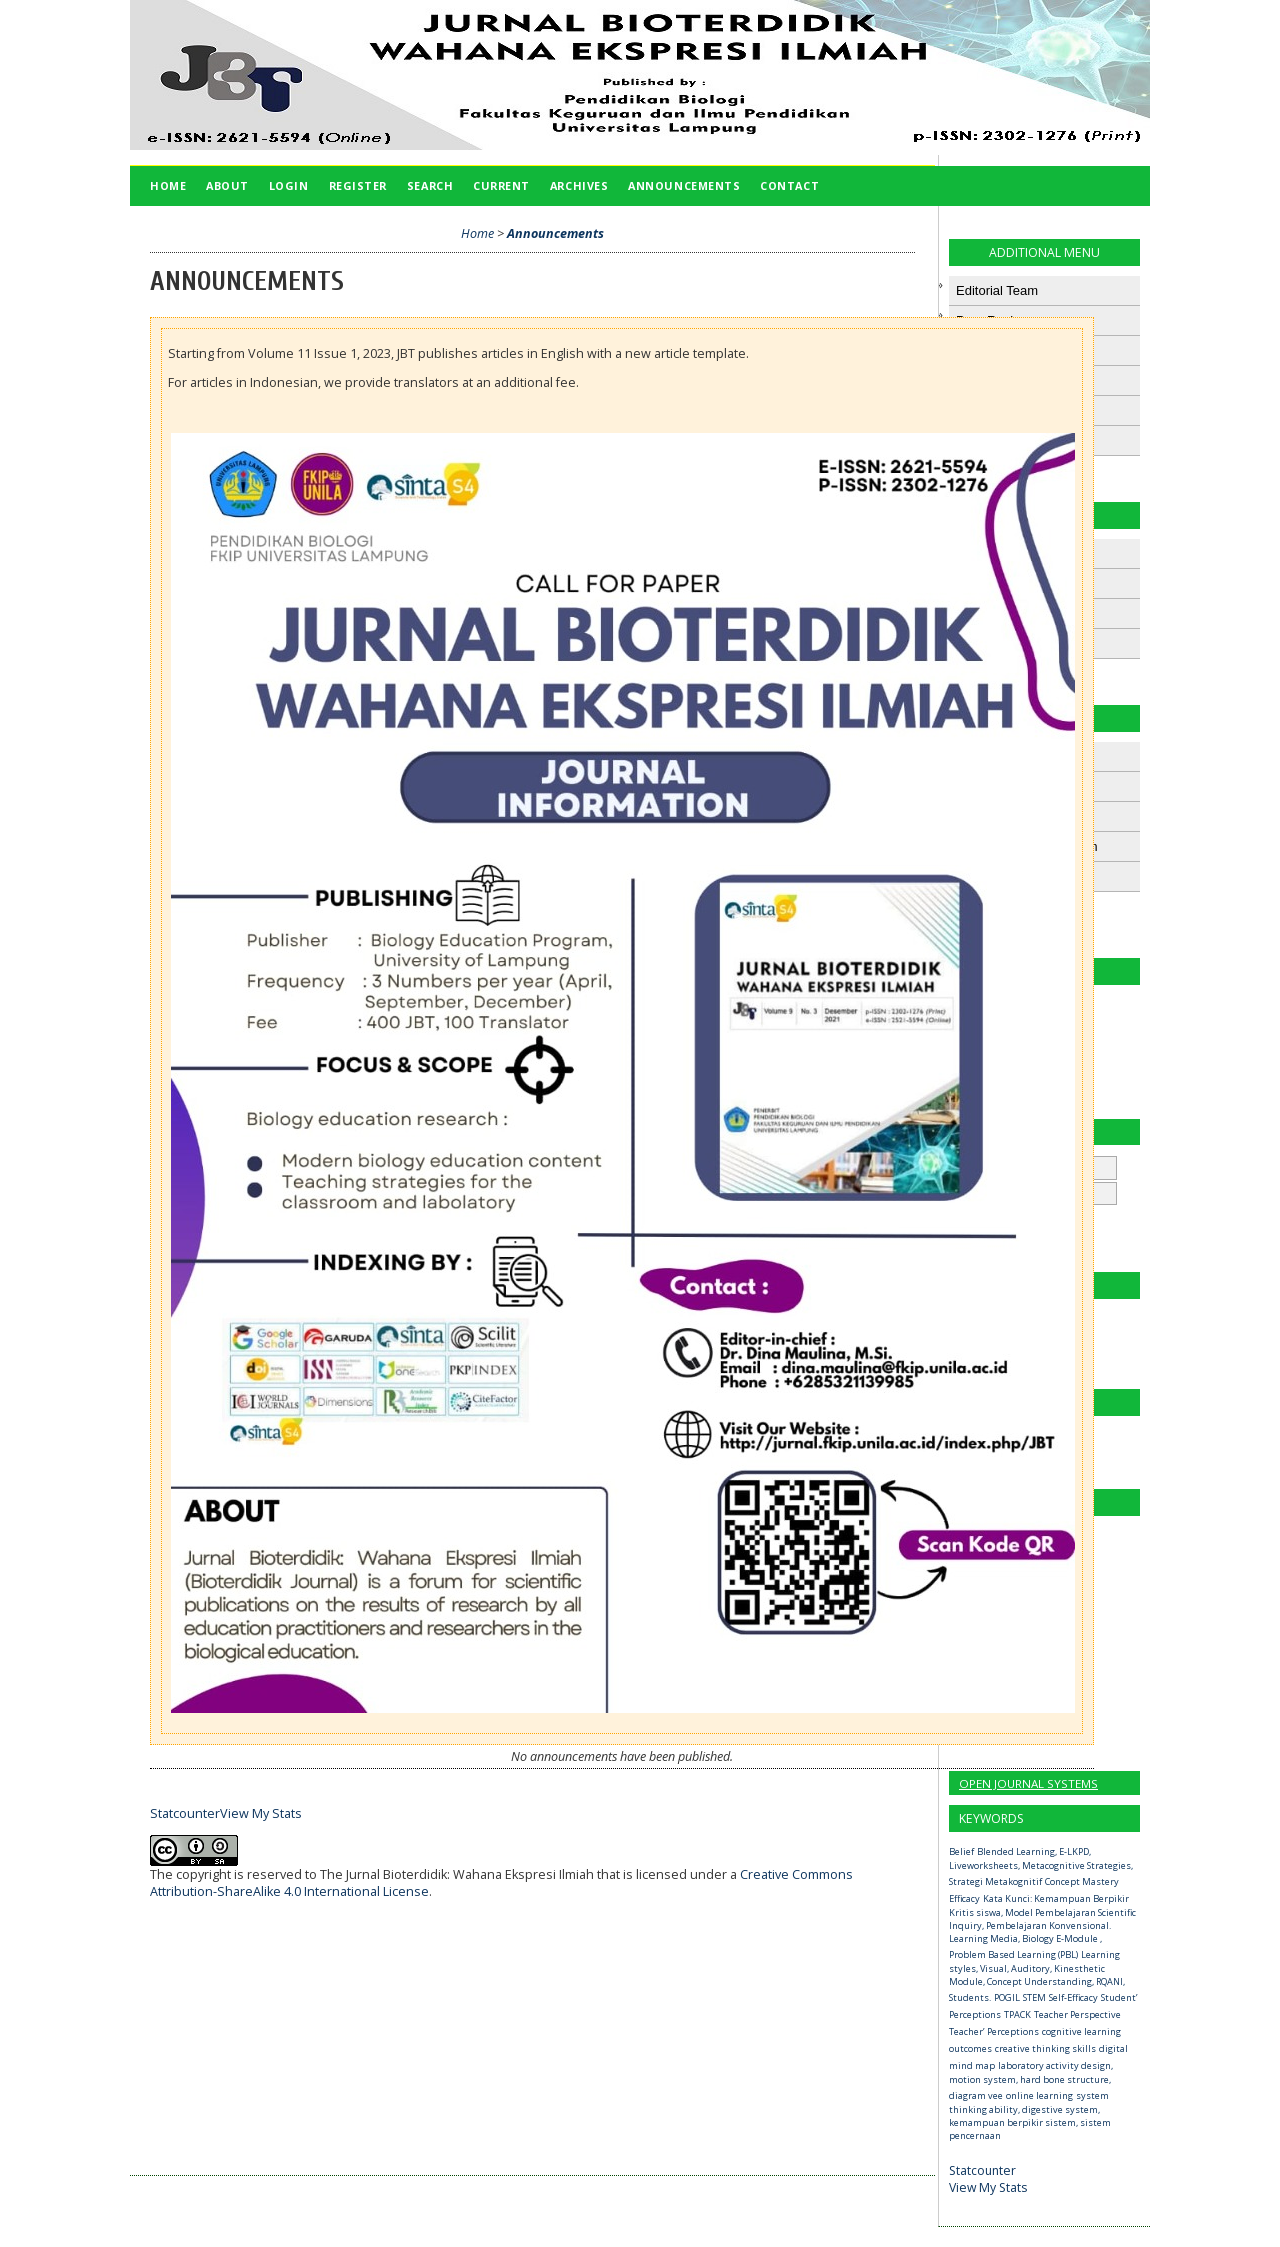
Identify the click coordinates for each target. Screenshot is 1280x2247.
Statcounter (982, 2170)
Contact (789, 185)
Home (168, 185)
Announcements (684, 185)
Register (358, 185)
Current (501, 185)
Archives (579, 185)
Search (430, 185)
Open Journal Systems (1028, 1783)
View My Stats (988, 2187)
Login (289, 185)
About (227, 185)
